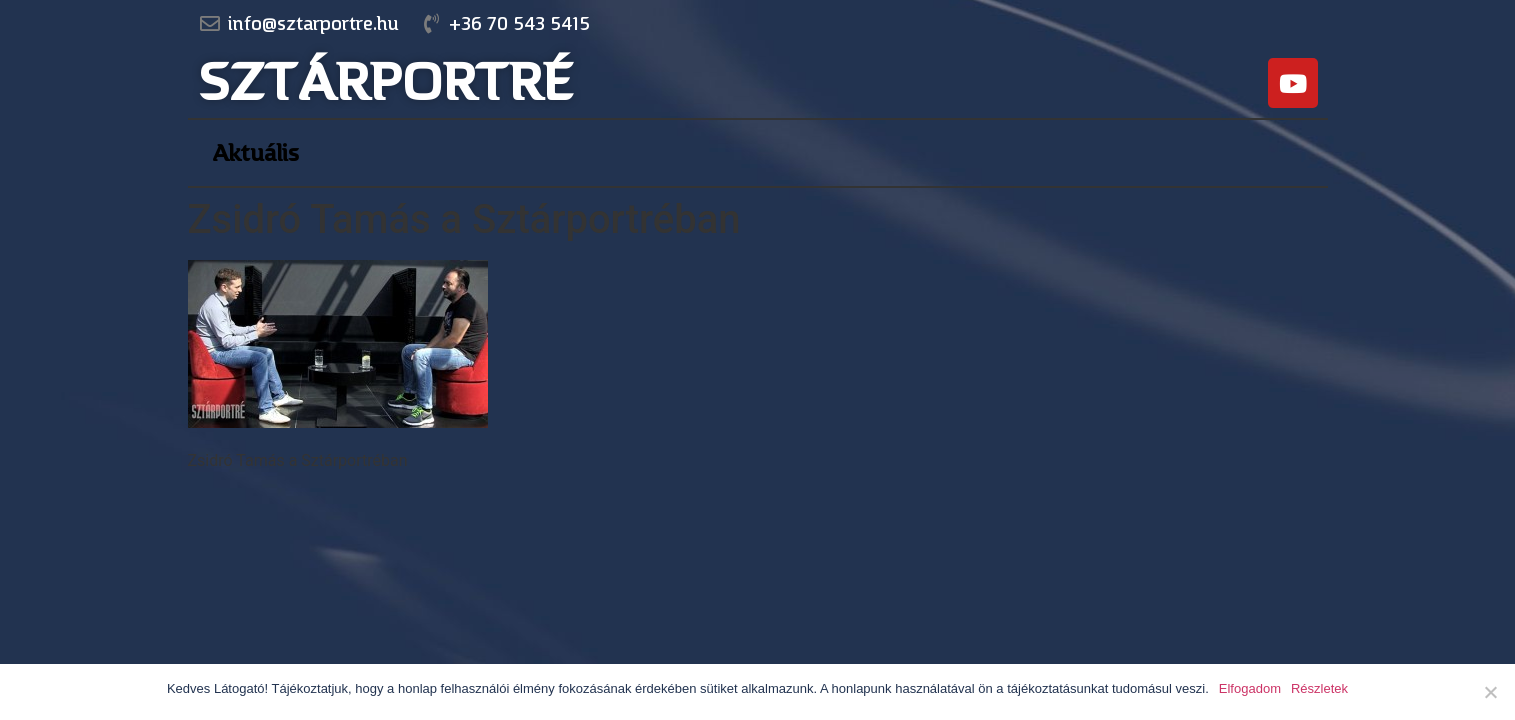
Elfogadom (1250, 688)
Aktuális (255, 153)
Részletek (1319, 688)
